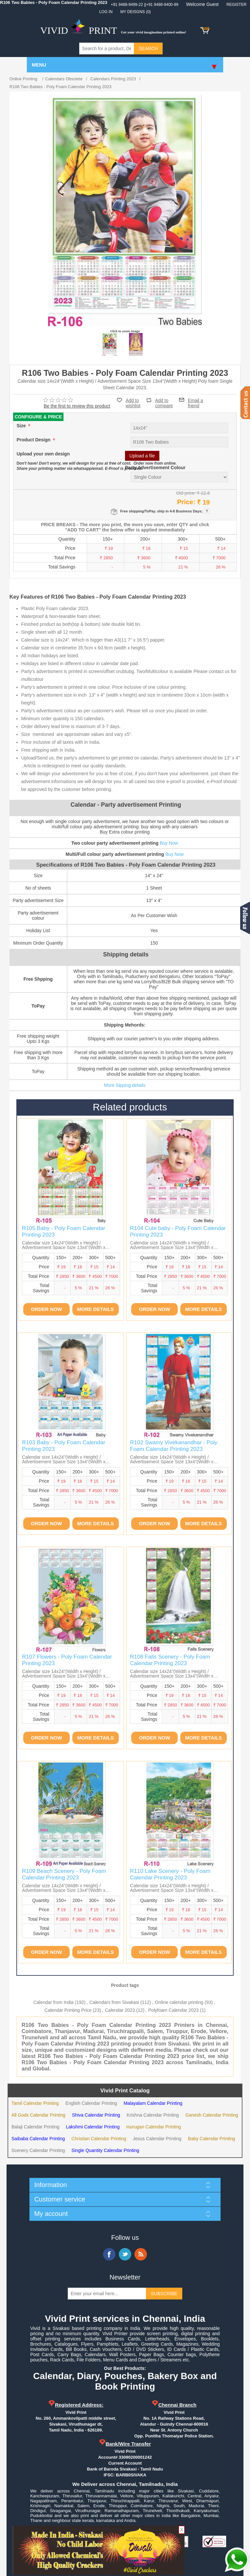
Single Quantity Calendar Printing (105, 2150)
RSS (140, 2254)
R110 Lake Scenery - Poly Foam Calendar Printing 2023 (170, 1874)
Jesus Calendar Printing (157, 2138)
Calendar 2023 (120, 2010)
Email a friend (195, 400)
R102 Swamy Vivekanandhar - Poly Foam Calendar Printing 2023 (173, 1445)
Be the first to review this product (77, 406)
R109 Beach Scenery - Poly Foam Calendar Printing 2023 (64, 1874)
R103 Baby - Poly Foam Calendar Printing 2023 (63, 1445)
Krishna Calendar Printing (153, 2115)
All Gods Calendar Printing (38, 2115)
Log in (106, 12)
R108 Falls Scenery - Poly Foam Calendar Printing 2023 (170, 1660)
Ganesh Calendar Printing (212, 2115)
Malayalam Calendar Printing (153, 2103)
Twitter (125, 2254)
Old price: (186, 493)
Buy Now (169, 843)
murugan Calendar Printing (153, 2126)
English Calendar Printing (91, 2103)
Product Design (34, 439)
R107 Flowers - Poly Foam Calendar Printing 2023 (67, 1660)
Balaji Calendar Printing (35, 2126)
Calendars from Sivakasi (114, 2002)
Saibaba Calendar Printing (38, 2138)
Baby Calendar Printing (211, 2138)
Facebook (109, 2254)
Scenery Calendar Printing (38, 2150)
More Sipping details (125, 1085)
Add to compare (164, 400)
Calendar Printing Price (68, 2010)
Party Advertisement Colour (155, 467)
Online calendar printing (179, 2002)
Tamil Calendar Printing (35, 2103)
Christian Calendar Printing (98, 2138)
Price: (186, 502)
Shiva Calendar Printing (96, 2115)
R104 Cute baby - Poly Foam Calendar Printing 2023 (178, 1231)
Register (236, 4)
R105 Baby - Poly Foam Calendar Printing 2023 (63, 1231)
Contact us (245, 402)
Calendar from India (53, 2002)
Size (22, 425)
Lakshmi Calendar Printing (92, 2126)
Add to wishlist (133, 403)
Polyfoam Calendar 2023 (173, 2010)
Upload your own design (43, 453)
